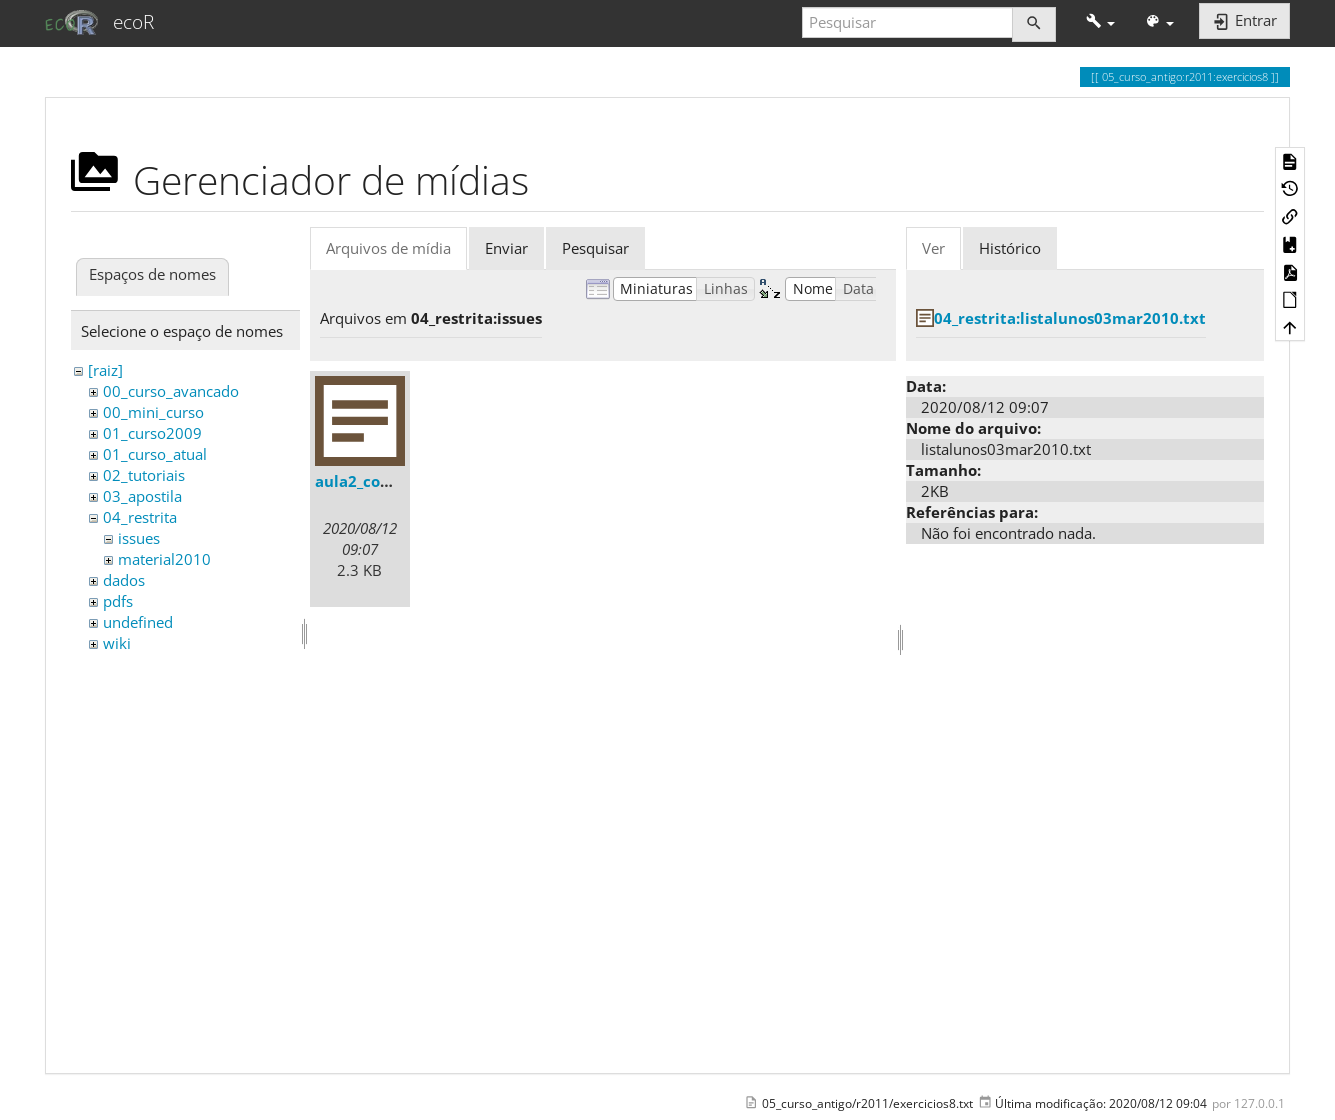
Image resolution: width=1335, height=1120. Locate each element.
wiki (117, 643)
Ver (933, 248)
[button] (1100, 22)
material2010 (164, 559)
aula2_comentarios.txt (400, 481)
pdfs (118, 601)
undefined (138, 622)
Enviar (506, 248)
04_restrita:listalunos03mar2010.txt (1070, 318)
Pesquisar (595, 248)
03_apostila (142, 496)
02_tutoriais (144, 475)
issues (139, 538)
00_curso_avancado (171, 391)
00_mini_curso (153, 412)
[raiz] (105, 370)
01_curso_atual (155, 454)
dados (124, 580)
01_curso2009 (152, 433)
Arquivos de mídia (388, 248)
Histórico (1010, 248)
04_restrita (140, 517)
